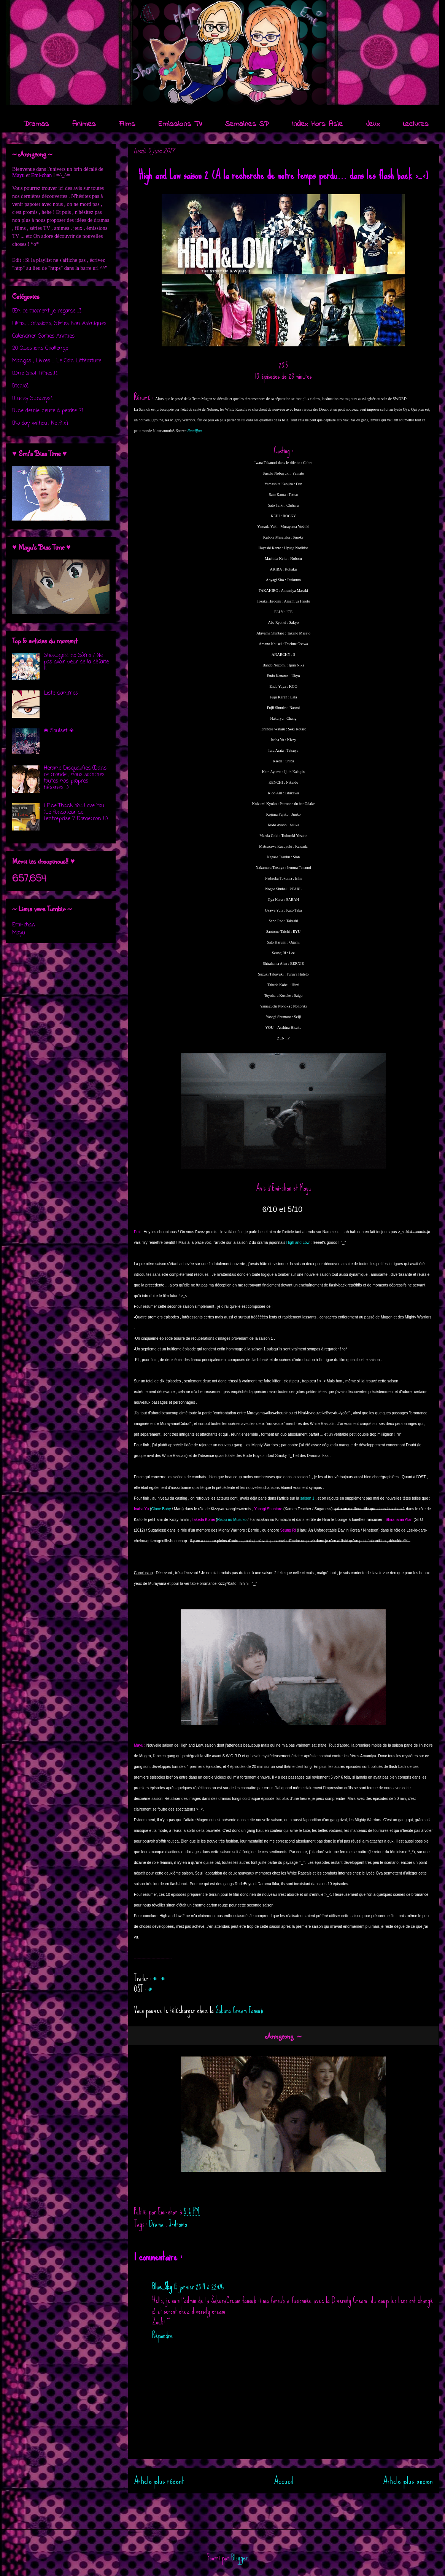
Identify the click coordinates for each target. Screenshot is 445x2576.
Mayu (18, 175)
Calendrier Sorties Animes (43, 336)
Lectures (416, 124)
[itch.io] (20, 386)
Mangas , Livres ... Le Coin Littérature (56, 361)
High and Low (298, 1242)
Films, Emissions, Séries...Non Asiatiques (59, 324)
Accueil (283, 2481)
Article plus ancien (408, 2481)
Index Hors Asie (317, 124)
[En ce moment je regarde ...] (46, 311)
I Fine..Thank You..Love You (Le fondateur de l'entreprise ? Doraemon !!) (76, 812)
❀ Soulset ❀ (59, 731)
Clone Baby (161, 1509)
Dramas (36, 124)
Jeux (373, 124)
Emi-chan (41, 175)
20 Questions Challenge (40, 348)
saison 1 (307, 1498)
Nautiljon (194, 431)
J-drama (178, 2223)
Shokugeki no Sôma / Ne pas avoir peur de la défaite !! (76, 662)
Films (127, 124)
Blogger (239, 2557)
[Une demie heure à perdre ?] (47, 411)
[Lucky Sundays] (32, 399)
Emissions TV (180, 124)
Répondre (162, 2335)
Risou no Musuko (231, 1520)
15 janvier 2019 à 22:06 (199, 2286)
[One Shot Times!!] (34, 374)
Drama (157, 2223)
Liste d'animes (61, 693)
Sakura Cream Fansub (239, 2010)
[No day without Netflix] (40, 423)
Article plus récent (159, 2481)
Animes (84, 124)
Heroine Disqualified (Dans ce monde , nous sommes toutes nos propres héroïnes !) (75, 777)
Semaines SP (247, 124)
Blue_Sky (162, 2286)
